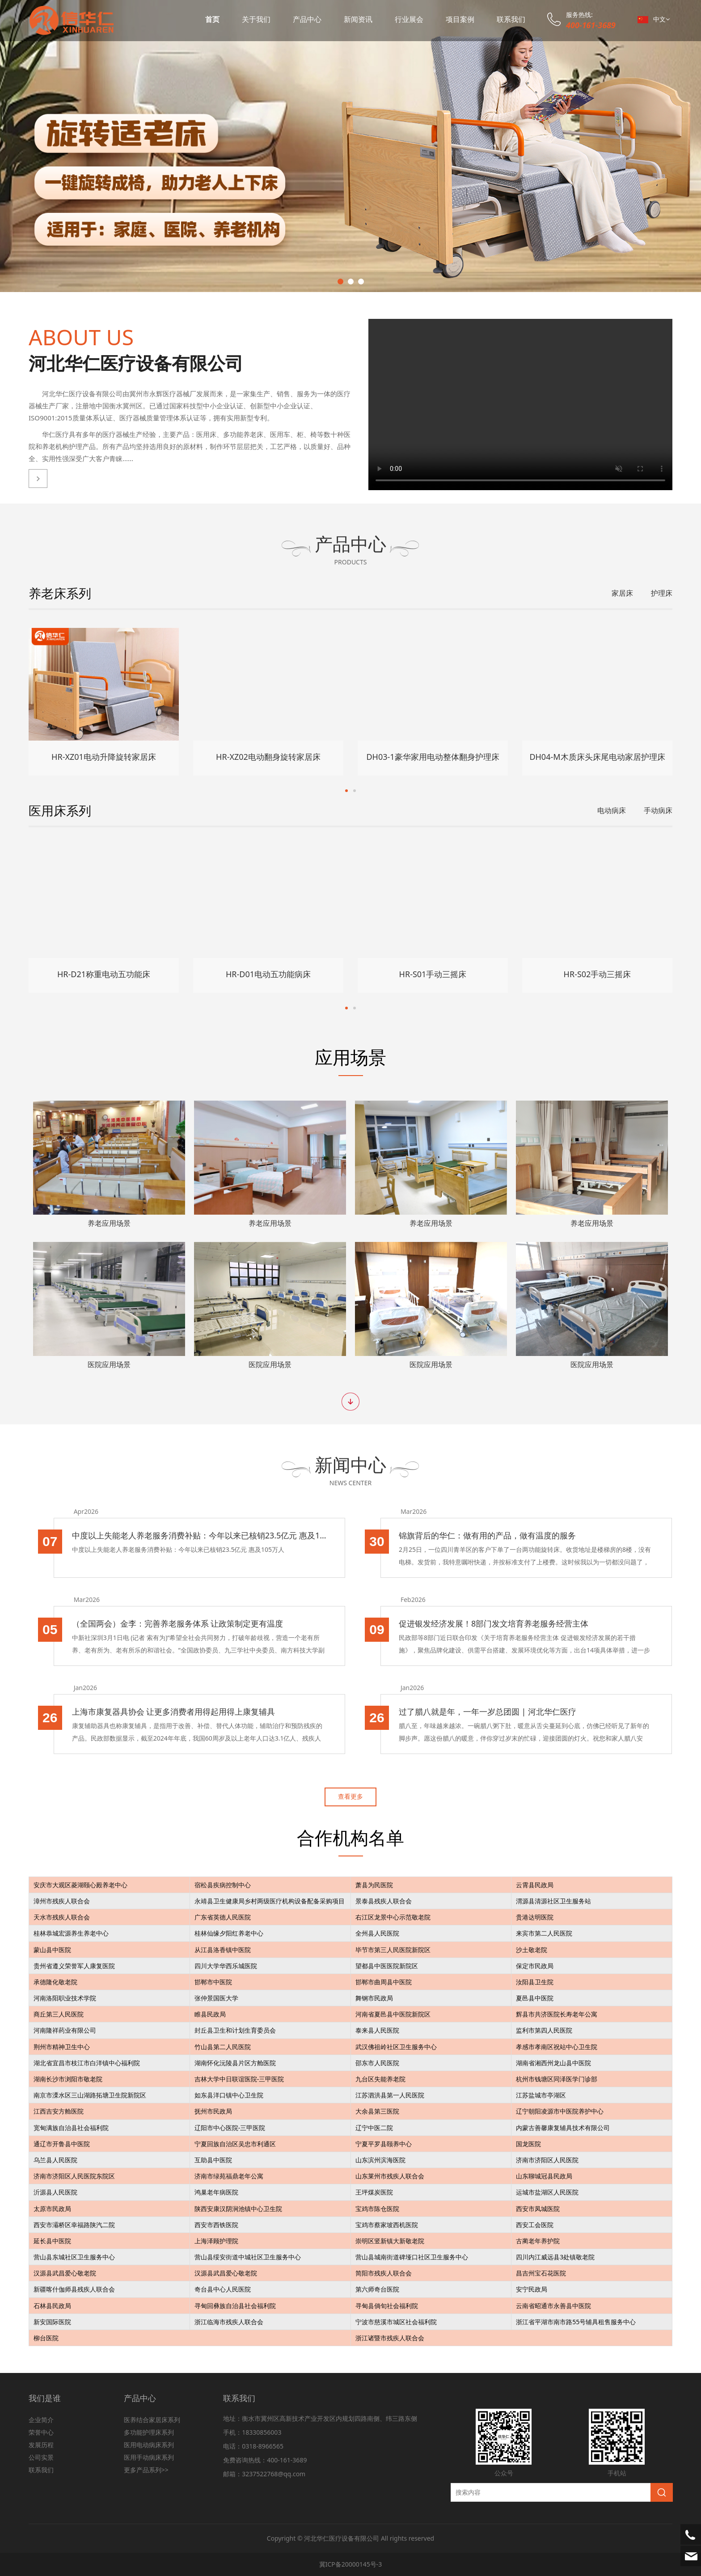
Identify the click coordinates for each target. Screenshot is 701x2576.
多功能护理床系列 (149, 2432)
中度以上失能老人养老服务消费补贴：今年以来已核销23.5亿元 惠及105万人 (207, 1535)
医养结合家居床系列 (152, 2419)
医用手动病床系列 (149, 2457)
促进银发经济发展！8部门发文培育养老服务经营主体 (501, 1623)
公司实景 (41, 2457)
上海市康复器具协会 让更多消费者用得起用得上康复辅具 (181, 1711)
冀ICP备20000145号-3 (350, 2564)
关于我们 (256, 19)
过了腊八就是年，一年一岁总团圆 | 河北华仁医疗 (495, 1711)
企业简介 (41, 2419)
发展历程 (41, 2444)
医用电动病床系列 (149, 2444)
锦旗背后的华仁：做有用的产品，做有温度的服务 (494, 1535)
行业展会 (409, 19)
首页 (212, 19)
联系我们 (511, 19)
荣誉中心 (41, 2432)
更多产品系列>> (146, 2470)
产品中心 (307, 19)
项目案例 (460, 19)
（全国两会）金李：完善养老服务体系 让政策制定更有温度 (185, 1623)
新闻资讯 (358, 19)
